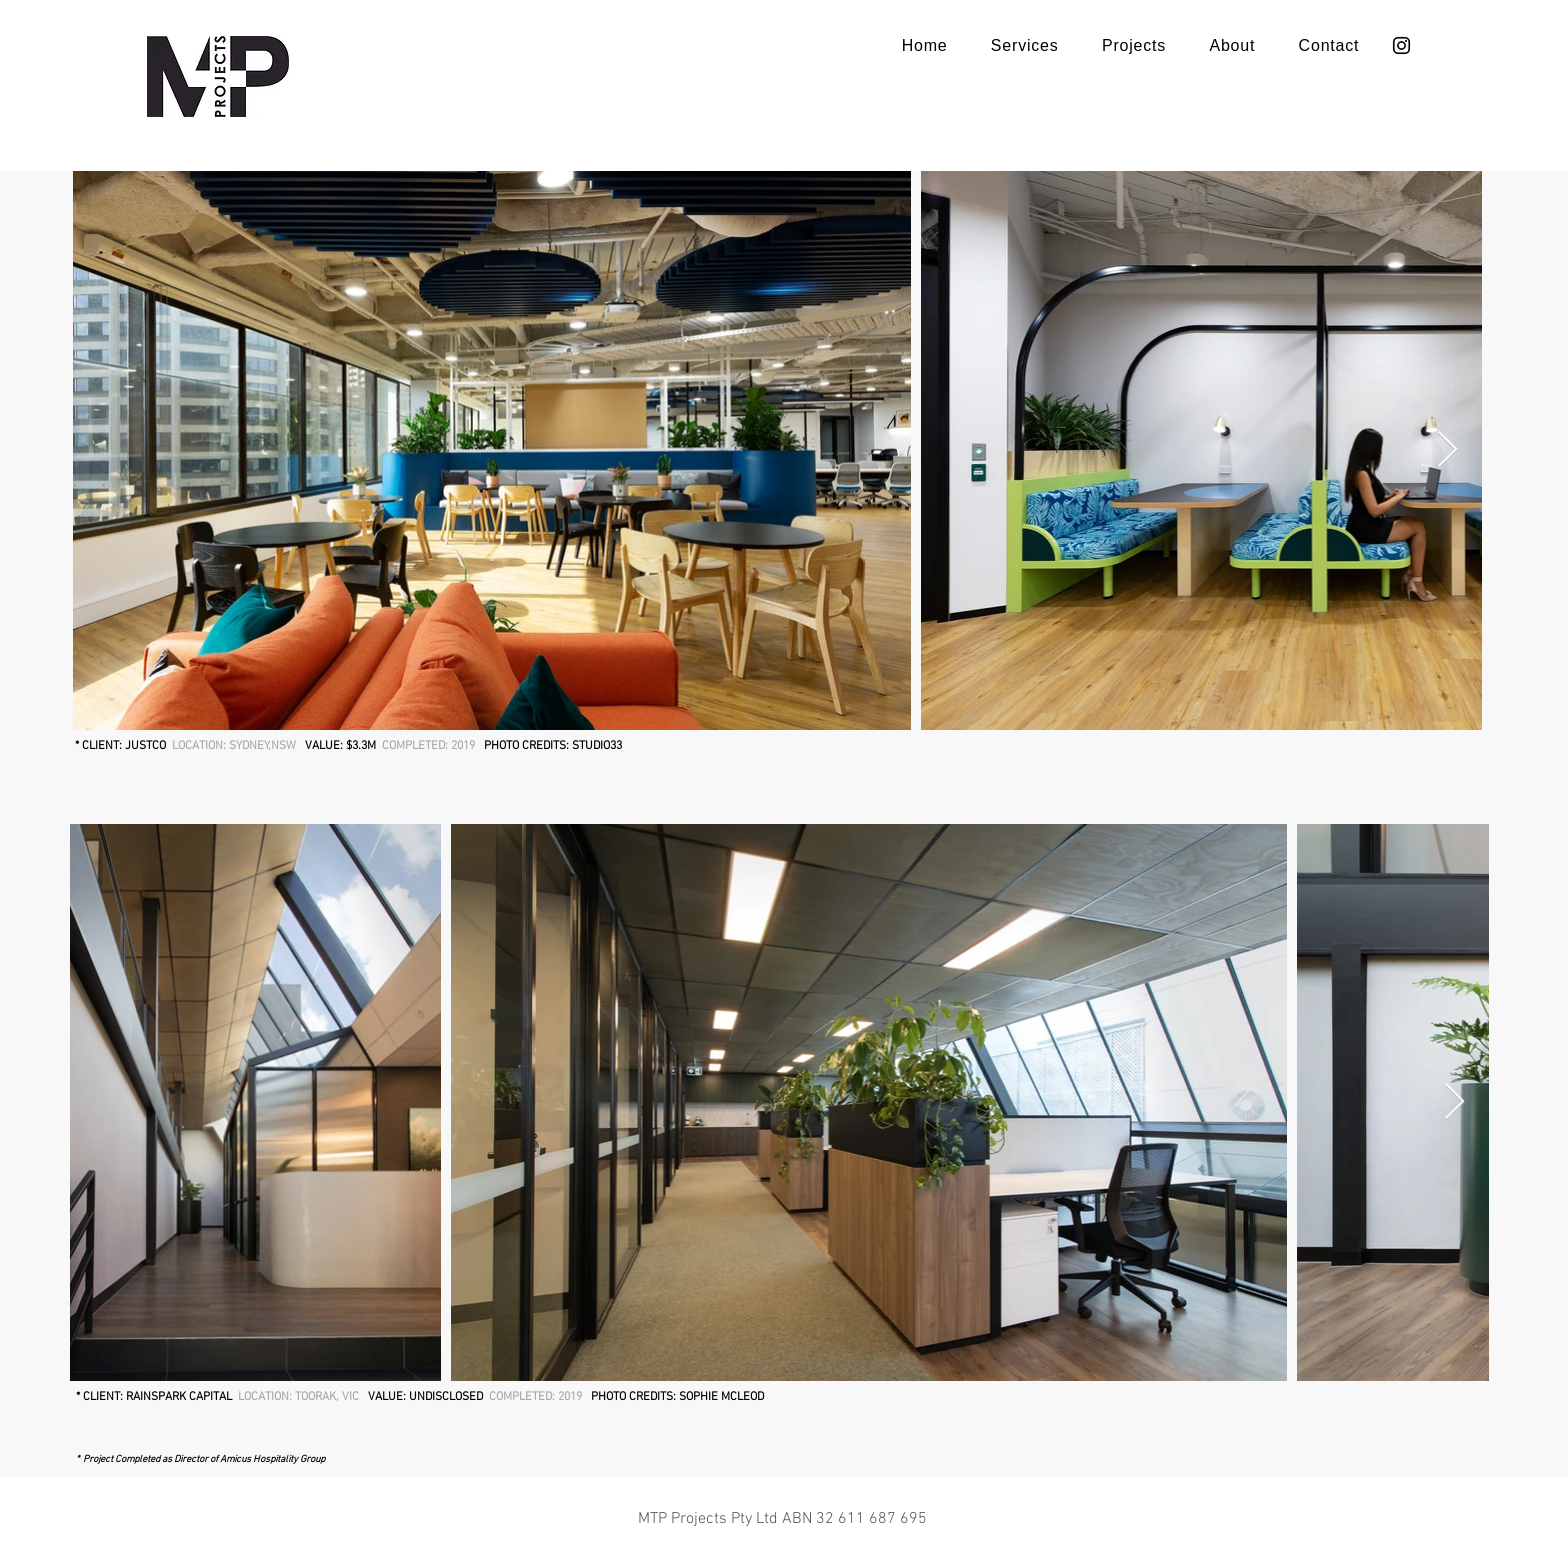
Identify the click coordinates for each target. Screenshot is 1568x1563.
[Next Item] (1447, 450)
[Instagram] (1401, 45)
